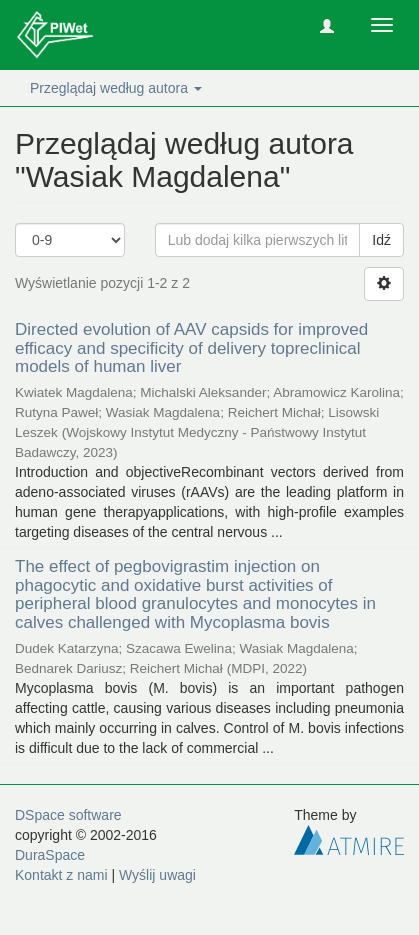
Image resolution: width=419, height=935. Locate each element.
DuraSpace (50, 855)
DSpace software (68, 815)
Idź (381, 240)
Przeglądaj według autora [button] (116, 88)
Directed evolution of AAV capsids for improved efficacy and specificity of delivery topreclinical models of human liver (191, 348)
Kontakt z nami (61, 875)
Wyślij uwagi (157, 875)
